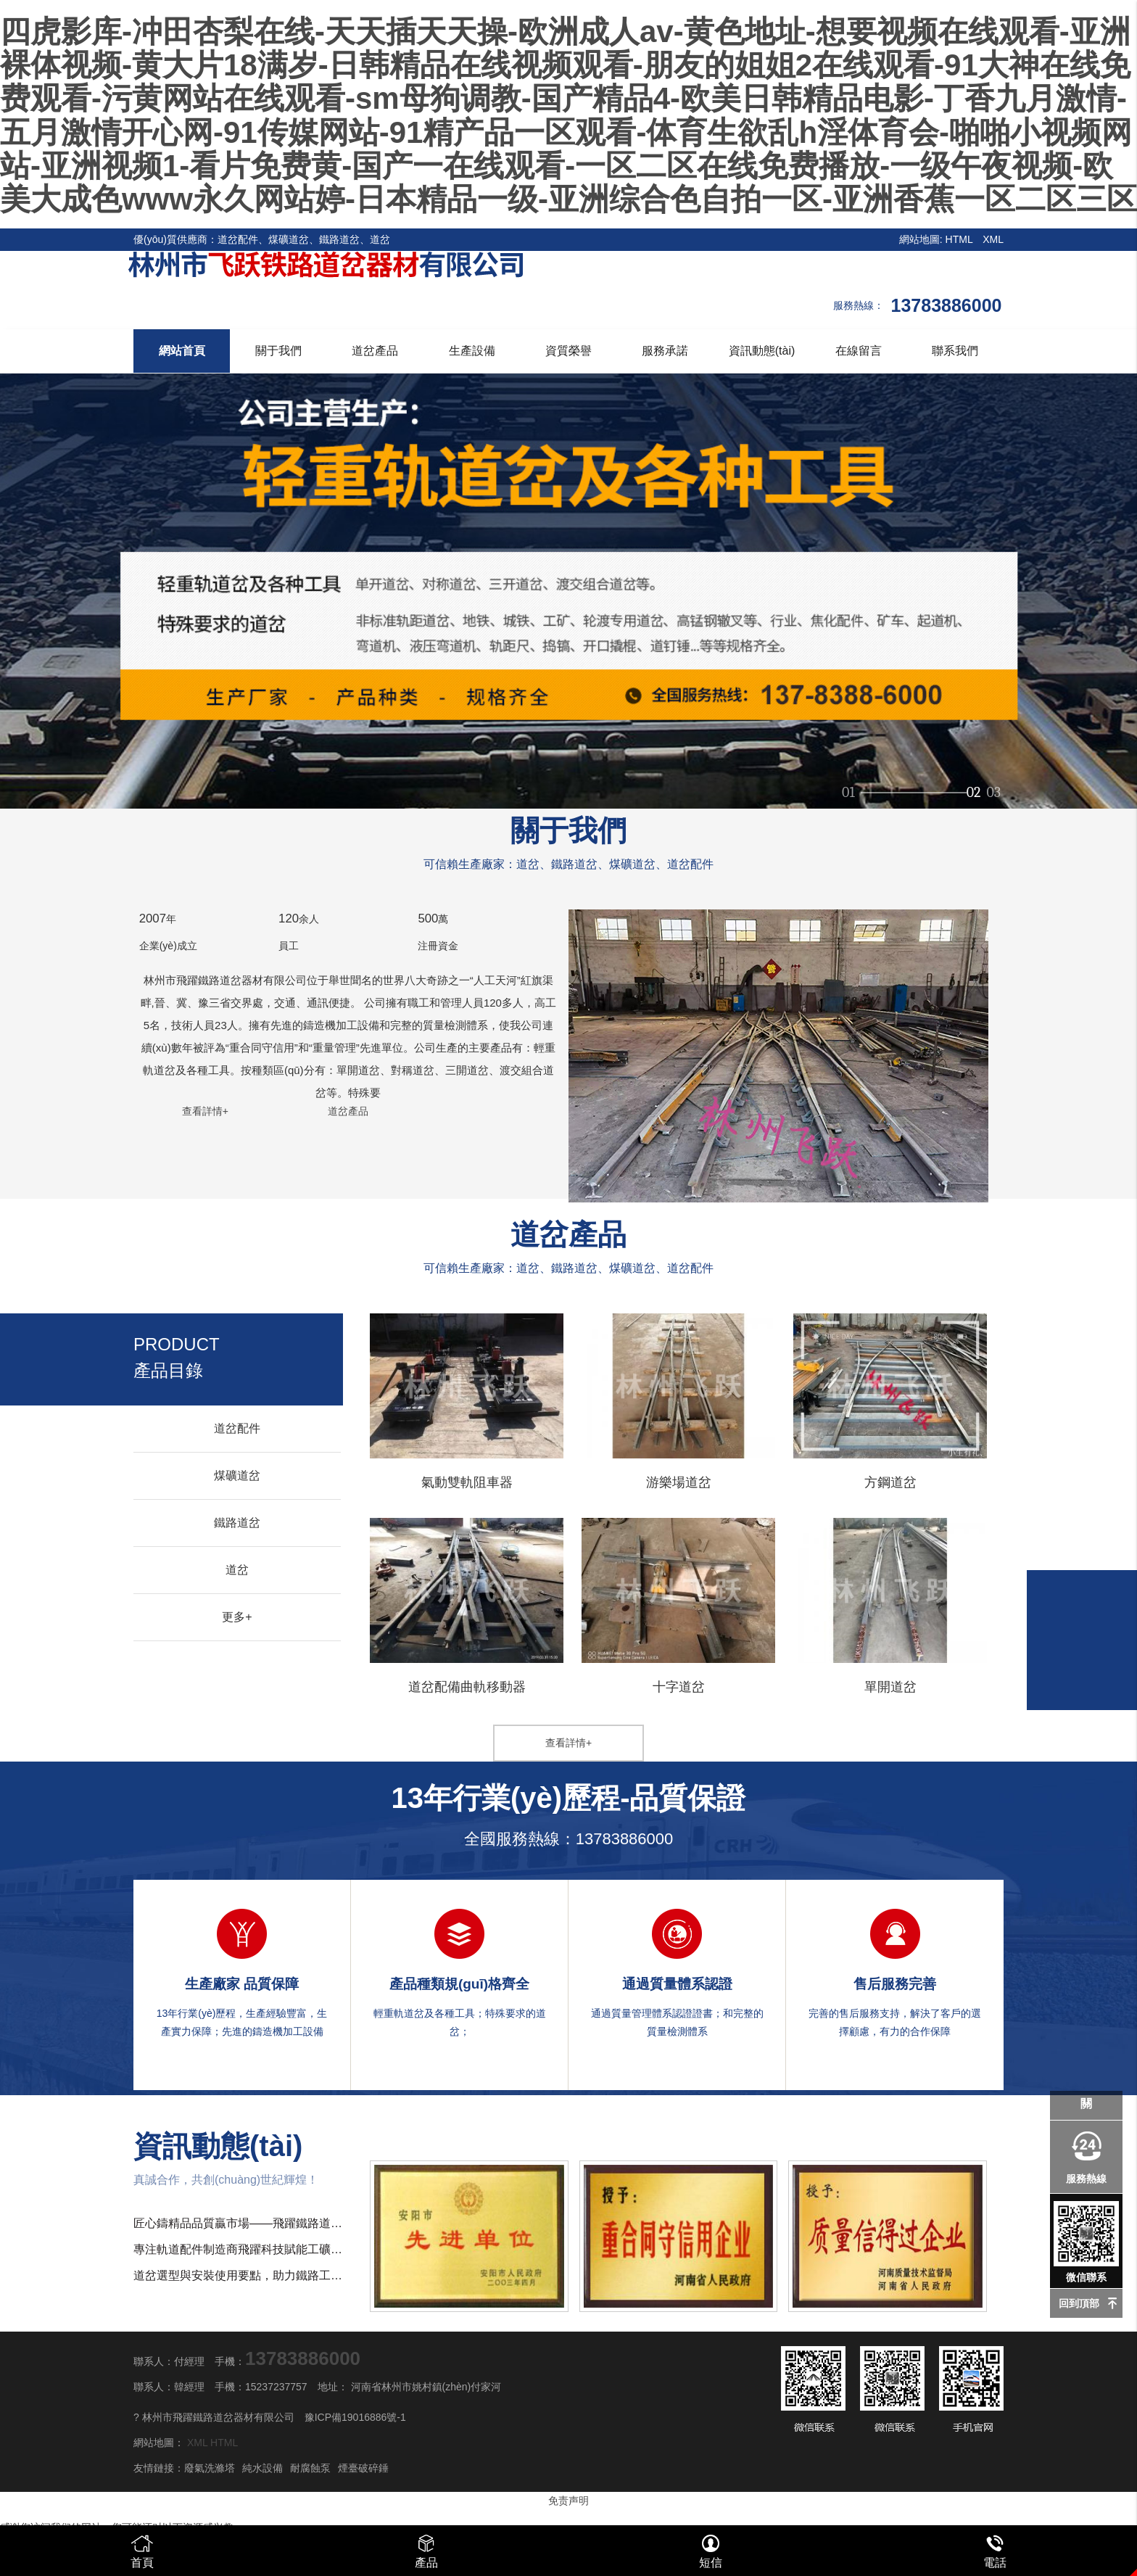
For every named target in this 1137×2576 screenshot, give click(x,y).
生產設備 (472, 350)
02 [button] (974, 786)
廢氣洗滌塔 (209, 2468)
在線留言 (858, 350)
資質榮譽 (568, 350)
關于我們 (278, 350)
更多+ (237, 1617)
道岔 (237, 1570)
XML (993, 239)
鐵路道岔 (237, 1522)
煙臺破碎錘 (363, 2468)
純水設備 (262, 2468)
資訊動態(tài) (762, 350)
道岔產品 (375, 350)
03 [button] (993, 786)
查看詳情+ (205, 1111)
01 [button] (848, 786)
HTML (959, 239)
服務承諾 (665, 350)
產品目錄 (176, 1357)
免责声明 (568, 2500)
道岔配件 (237, 1428)
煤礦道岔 (237, 1475)
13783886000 (625, 1839)
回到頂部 (1079, 2303)
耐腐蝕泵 (310, 2468)
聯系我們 (955, 350)
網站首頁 (182, 350)
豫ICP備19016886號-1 (355, 2417)
